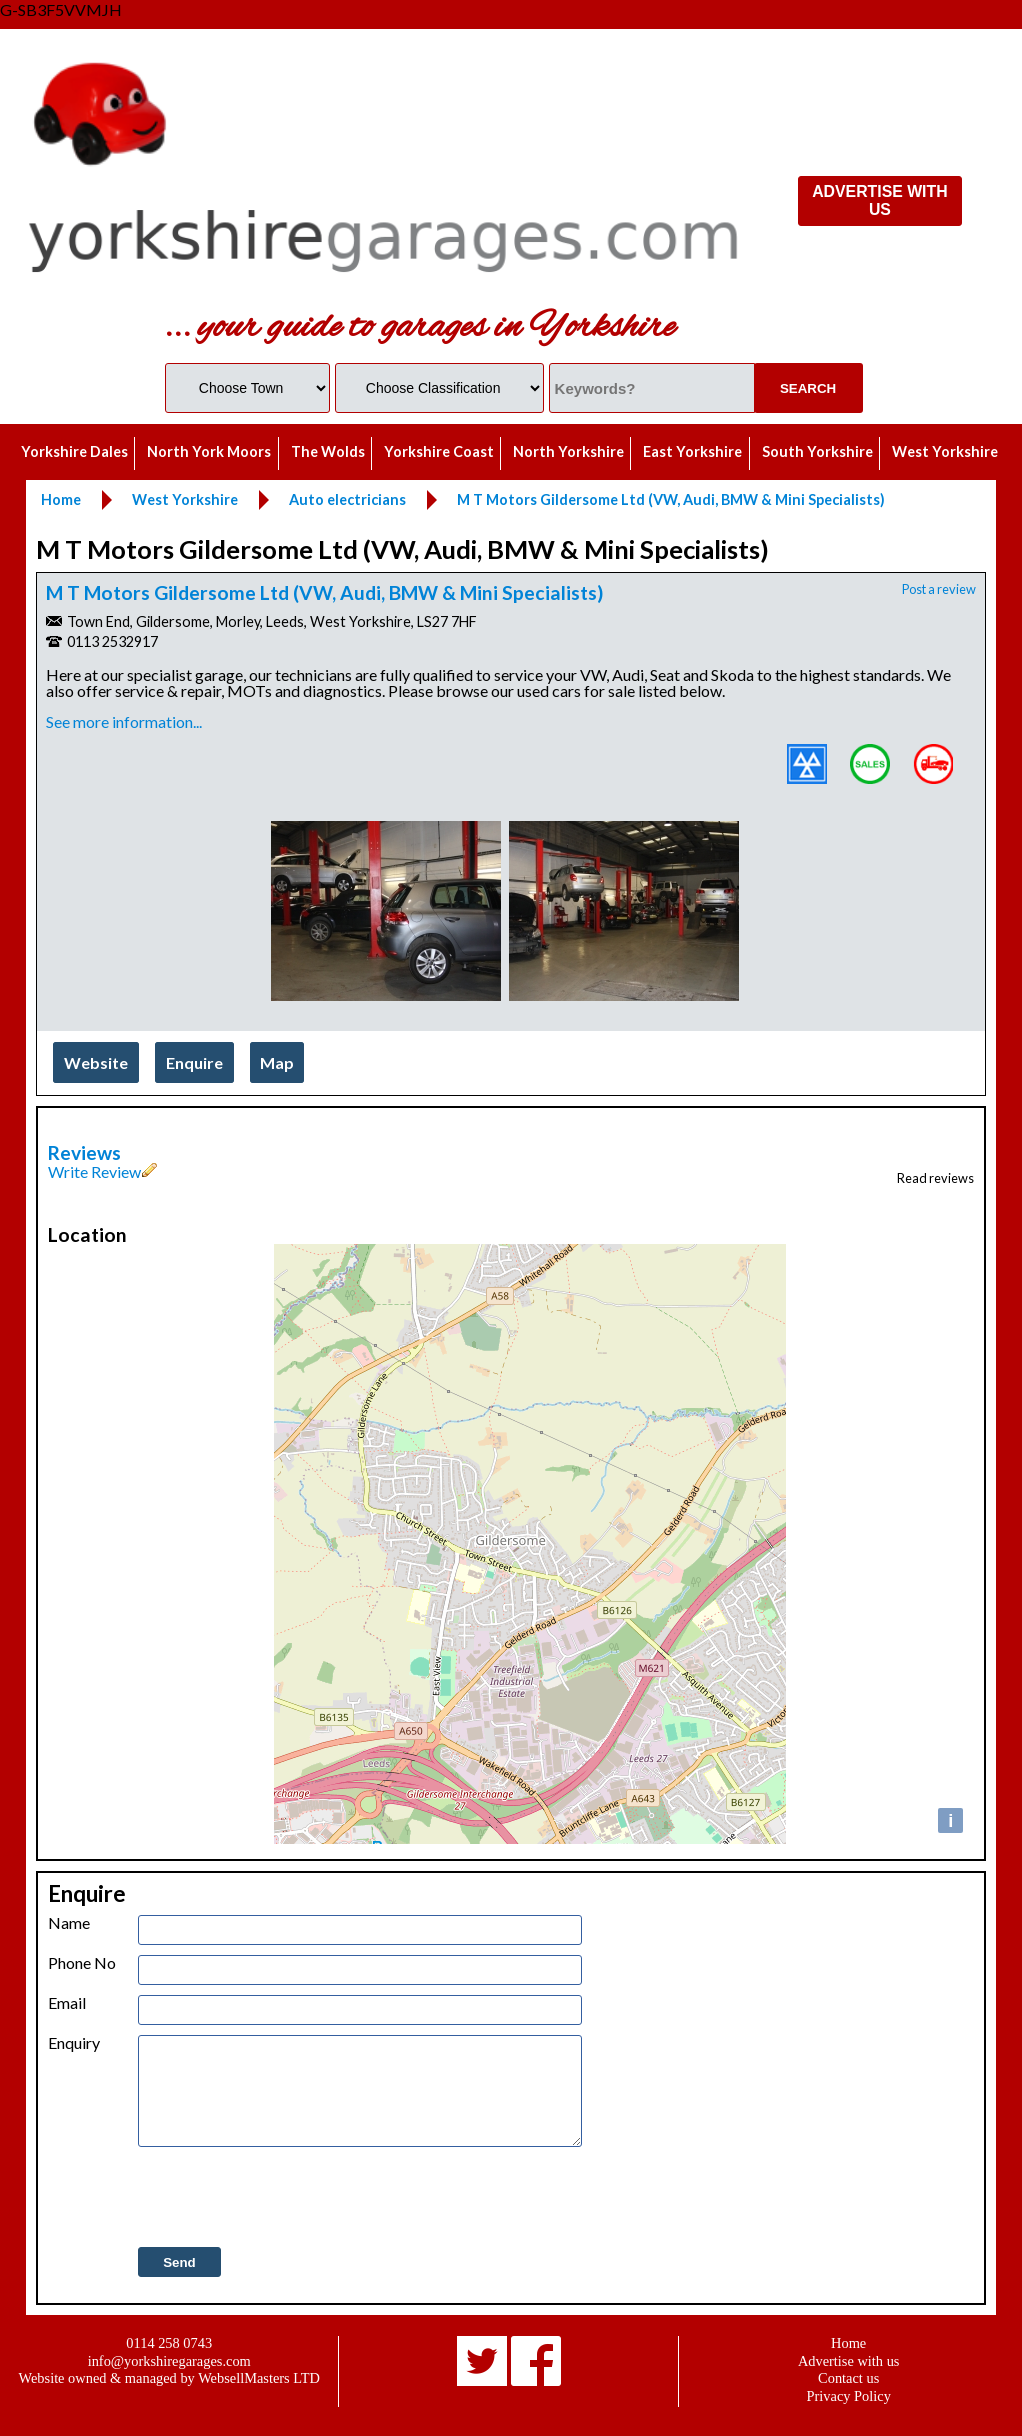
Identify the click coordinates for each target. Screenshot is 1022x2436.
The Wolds (328, 451)
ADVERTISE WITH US (879, 200)
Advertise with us (849, 2361)
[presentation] (290, 2198)
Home (848, 2343)
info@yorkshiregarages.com (169, 2361)
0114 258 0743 (169, 2343)
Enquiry (74, 2043)
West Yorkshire (945, 451)
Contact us (848, 2378)
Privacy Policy (849, 2396)
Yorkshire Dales (74, 451)
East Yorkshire (692, 451)
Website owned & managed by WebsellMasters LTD (169, 2378)
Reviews (84, 1152)
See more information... (124, 721)
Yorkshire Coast (439, 451)
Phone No (82, 1963)
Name (69, 1923)
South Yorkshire (817, 451)
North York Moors (209, 451)
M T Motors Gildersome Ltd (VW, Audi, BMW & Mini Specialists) (324, 592)
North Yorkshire (568, 451)
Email (67, 2003)
